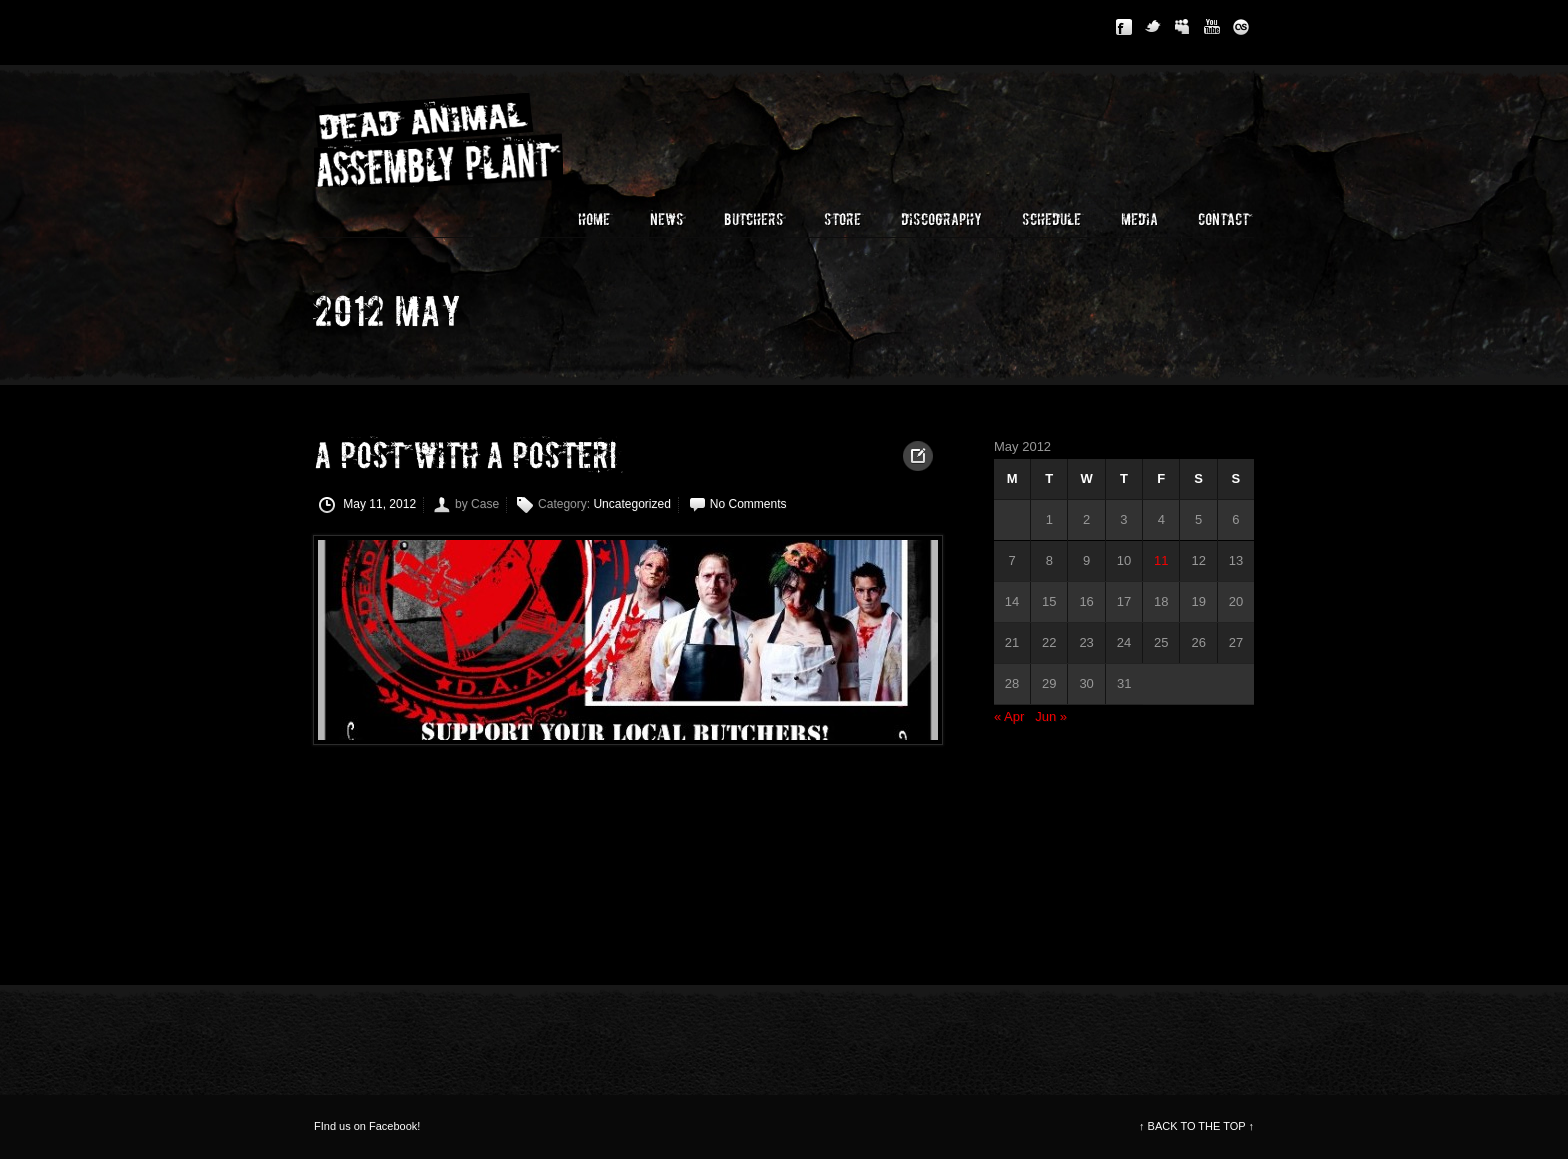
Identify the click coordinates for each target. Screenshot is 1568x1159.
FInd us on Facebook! (367, 1126)
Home (594, 219)
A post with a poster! (465, 457)
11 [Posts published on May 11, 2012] (1161, 560)
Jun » (1051, 716)
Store (842, 219)
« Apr (1009, 716)
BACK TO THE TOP (1196, 1126)
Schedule (1051, 219)
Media (1139, 219)
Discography (941, 219)
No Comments (748, 504)
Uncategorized (631, 504)
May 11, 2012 (367, 505)
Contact (1223, 219)
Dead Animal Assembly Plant (464, 137)
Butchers (754, 219)
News (667, 219)
